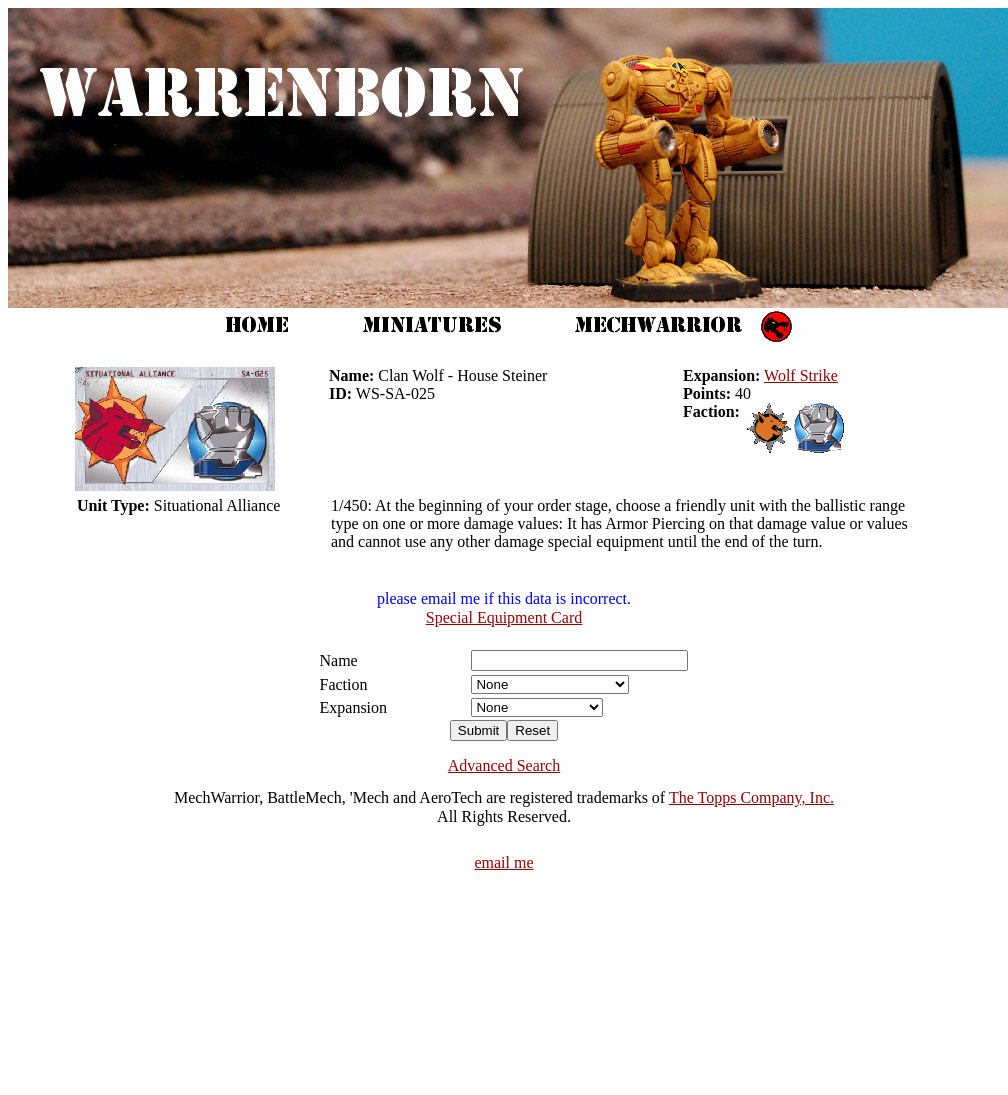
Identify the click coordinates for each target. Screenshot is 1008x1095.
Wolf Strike (801, 375)
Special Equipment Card (504, 617)
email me (503, 862)
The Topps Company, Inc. (751, 797)
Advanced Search (504, 765)
